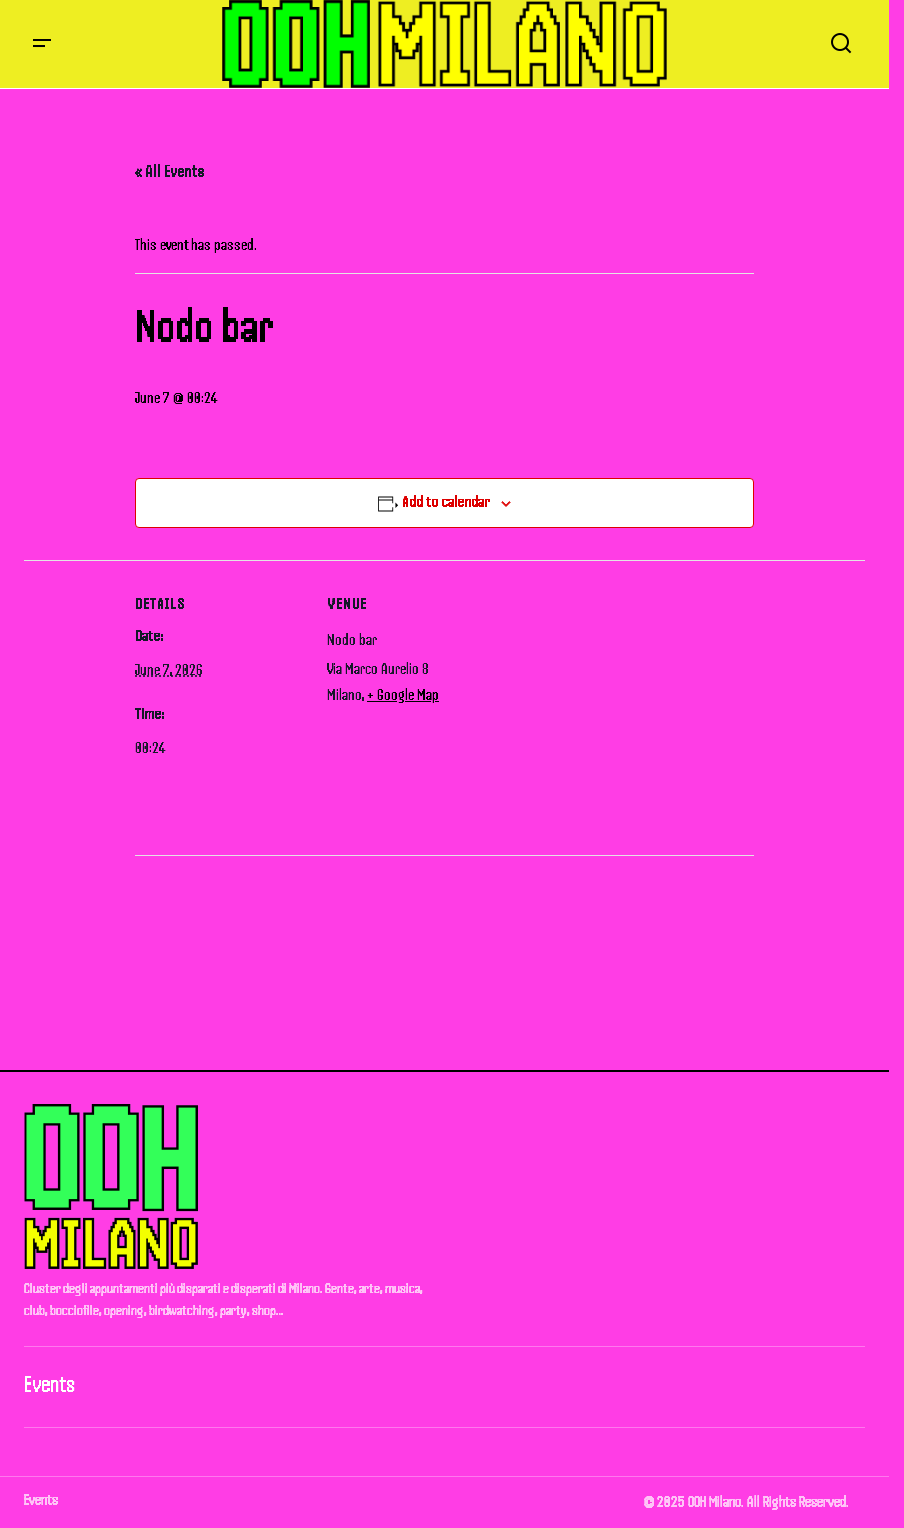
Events (49, 1384)
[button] (42, 44)
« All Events (170, 171)
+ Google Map (403, 695)
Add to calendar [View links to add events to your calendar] (446, 502)
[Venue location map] (624, 698)
